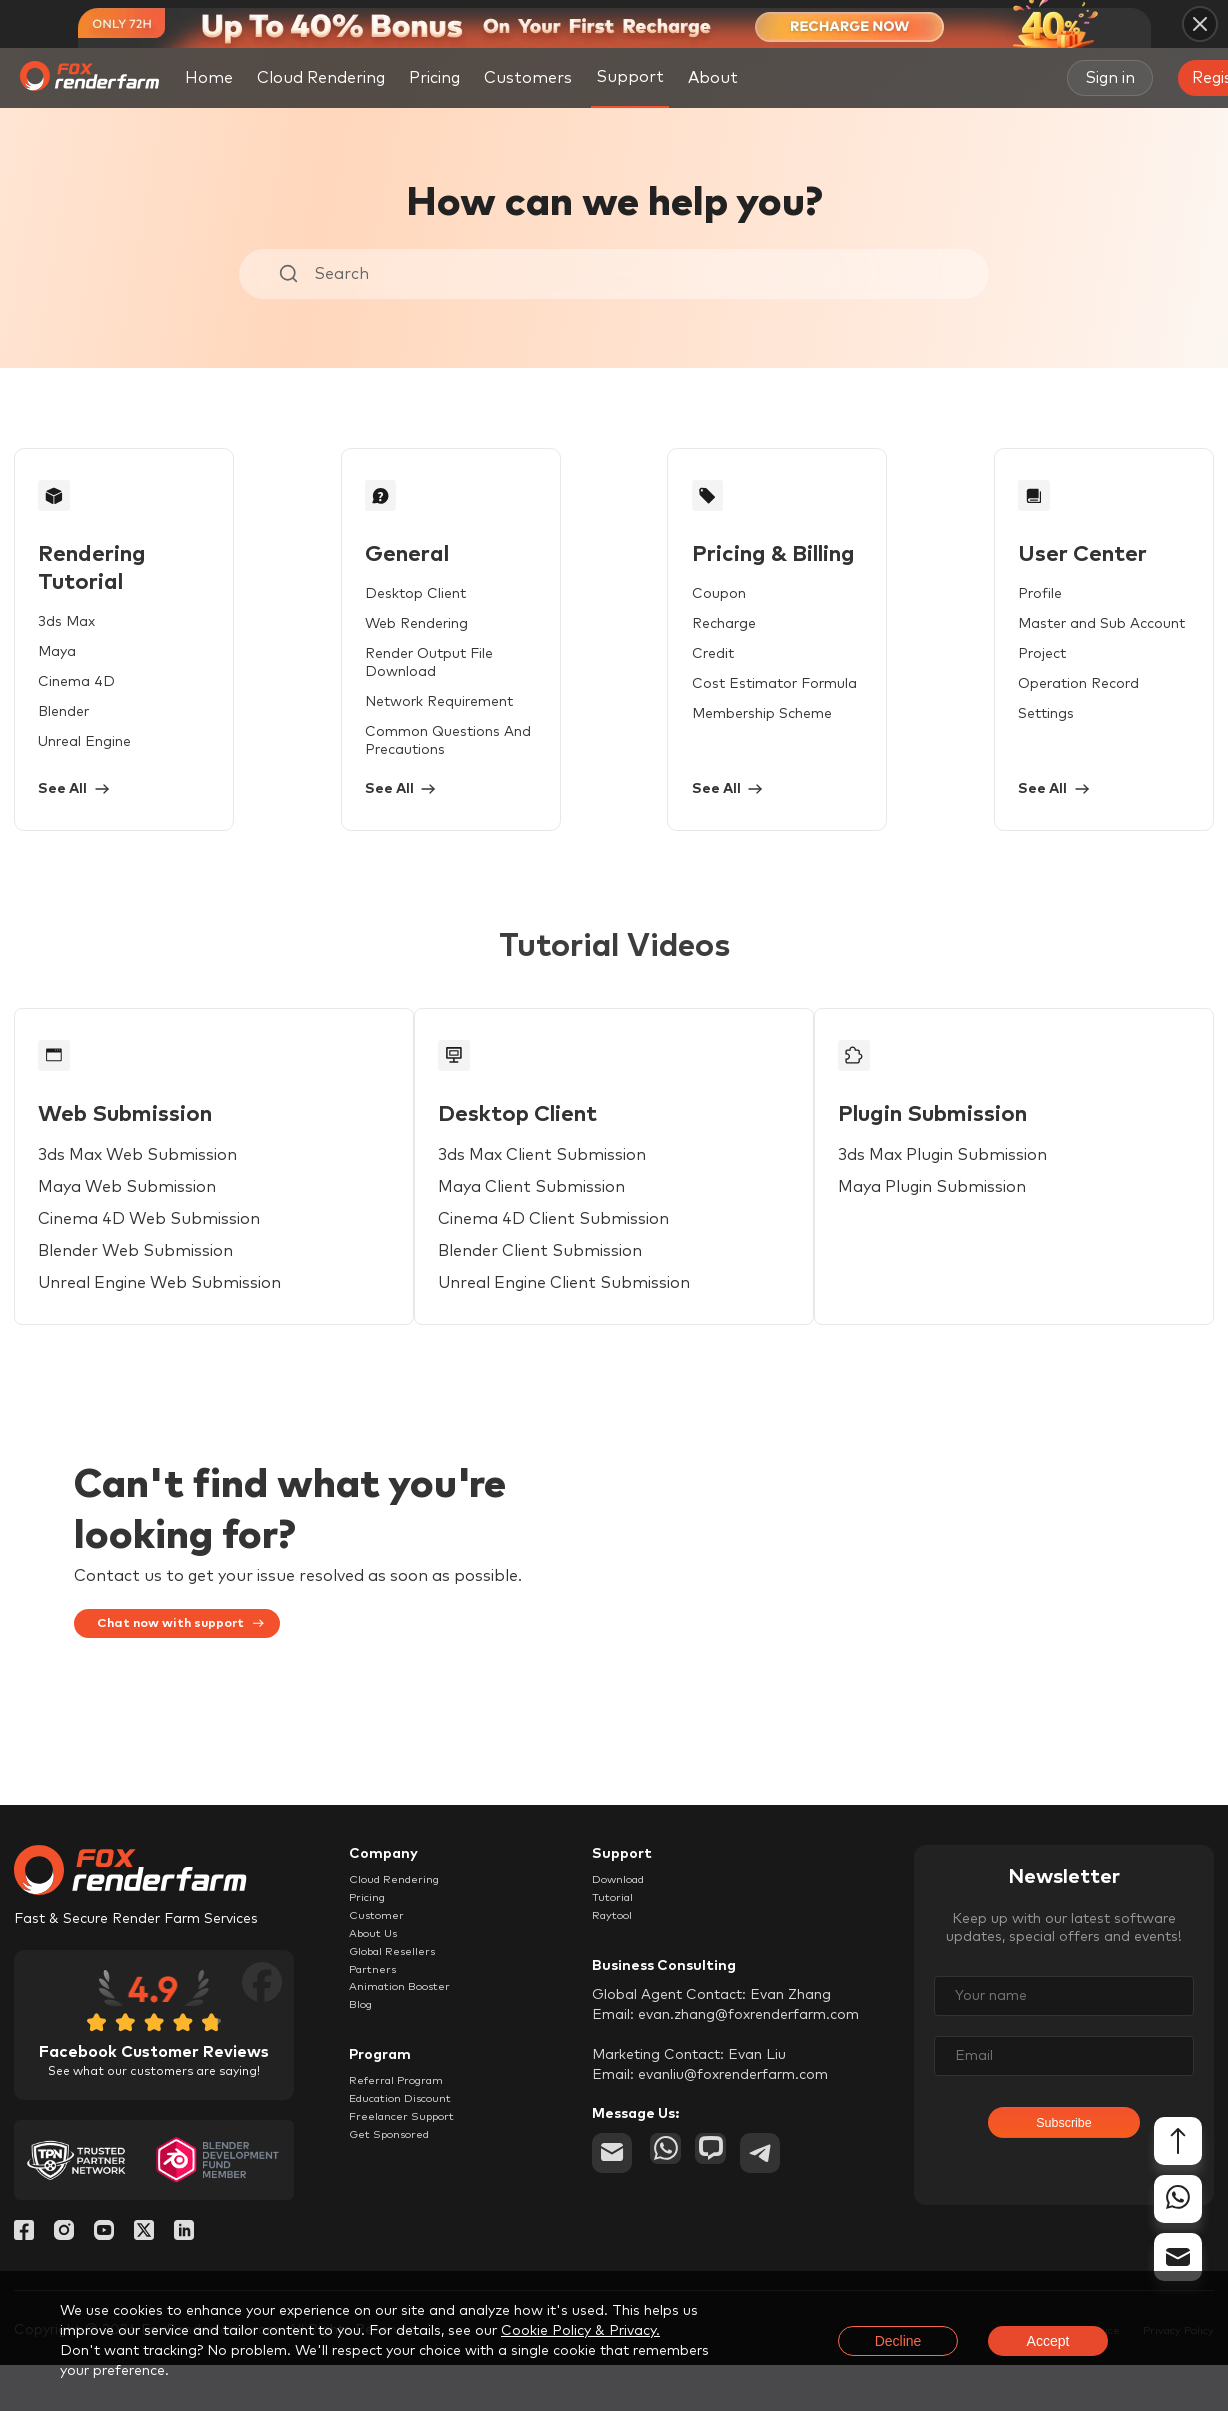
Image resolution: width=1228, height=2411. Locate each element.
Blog (364, 2089)
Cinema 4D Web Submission (156, 1256)
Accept (1048, 2341)
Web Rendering (402, 642)
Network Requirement (425, 702)
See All (87, 797)
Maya (64, 642)
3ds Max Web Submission (144, 1192)
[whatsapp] (670, 2214)
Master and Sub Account (1046, 642)
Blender (70, 702)
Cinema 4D (83, 672)
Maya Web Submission (134, 1224)
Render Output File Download (452, 672)
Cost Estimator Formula (739, 702)
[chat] (728, 2214)
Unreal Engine (91, 732)
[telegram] (786, 2214)
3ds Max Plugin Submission (969, 1192)
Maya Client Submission (548, 1224)
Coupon (684, 612)
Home (209, 78)
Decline (898, 2341)
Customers (528, 78)
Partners (378, 2043)
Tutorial (618, 1951)
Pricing (434, 78)
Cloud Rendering (321, 78)
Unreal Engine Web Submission (166, 1320)
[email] (612, 2214)
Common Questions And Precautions (434, 741)
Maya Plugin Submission (959, 1224)
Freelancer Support (413, 2216)
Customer (382, 1974)
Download (627, 1928)
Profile (985, 612)
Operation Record (1023, 702)
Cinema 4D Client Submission (570, 1256)
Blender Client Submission (557, 1288)
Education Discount (415, 2193)
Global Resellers (403, 2020)
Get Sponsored (400, 2239)
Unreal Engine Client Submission (581, 1320)
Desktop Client (401, 612)
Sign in (1110, 78)
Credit (678, 672)
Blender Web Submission (142, 1288)
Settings (991, 732)
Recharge (689, 642)
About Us (380, 1997)
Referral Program (408, 2170)
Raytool (618, 1974)
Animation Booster (412, 2066)
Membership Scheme (727, 732)
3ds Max (73, 612)
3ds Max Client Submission (559, 1192)
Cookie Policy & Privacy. (580, 2331)
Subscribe (1063, 2181)
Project (987, 672)
